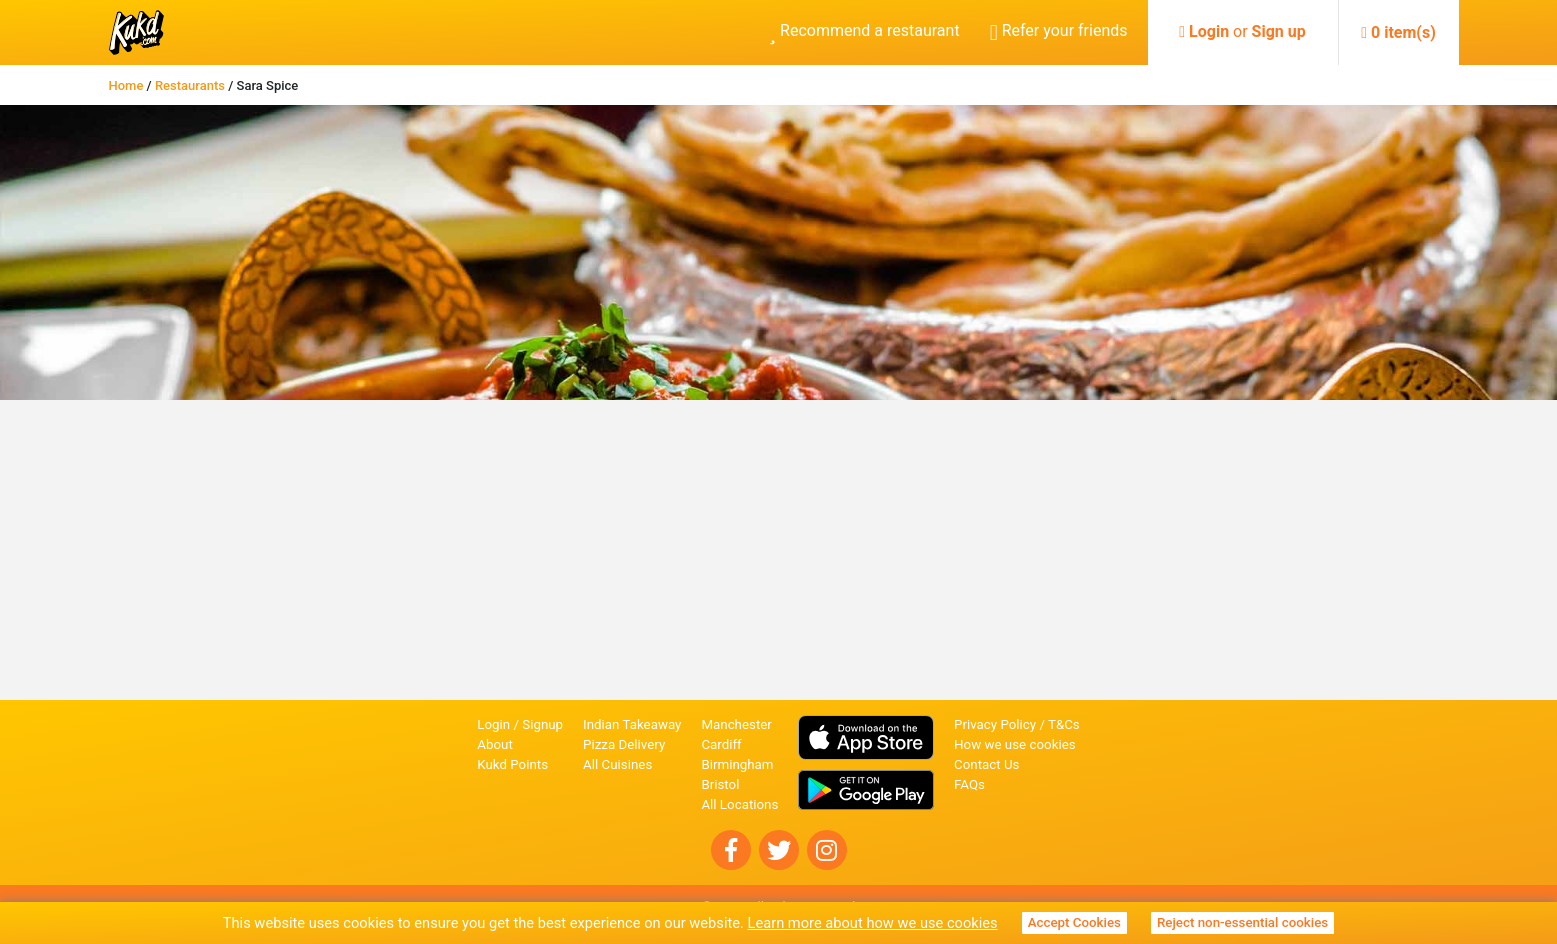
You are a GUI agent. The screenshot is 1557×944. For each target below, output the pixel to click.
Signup (542, 724)
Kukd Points (512, 764)
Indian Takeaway (632, 724)
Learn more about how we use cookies (873, 923)
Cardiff (721, 744)
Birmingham (737, 764)
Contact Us (986, 764)
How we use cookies (1015, 744)
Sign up (1279, 31)
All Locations (739, 804)
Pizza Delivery (624, 744)
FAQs (969, 784)
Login (1209, 31)
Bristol (720, 784)
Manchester (736, 724)
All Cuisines (617, 764)
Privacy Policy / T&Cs (1017, 724)
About (495, 744)
